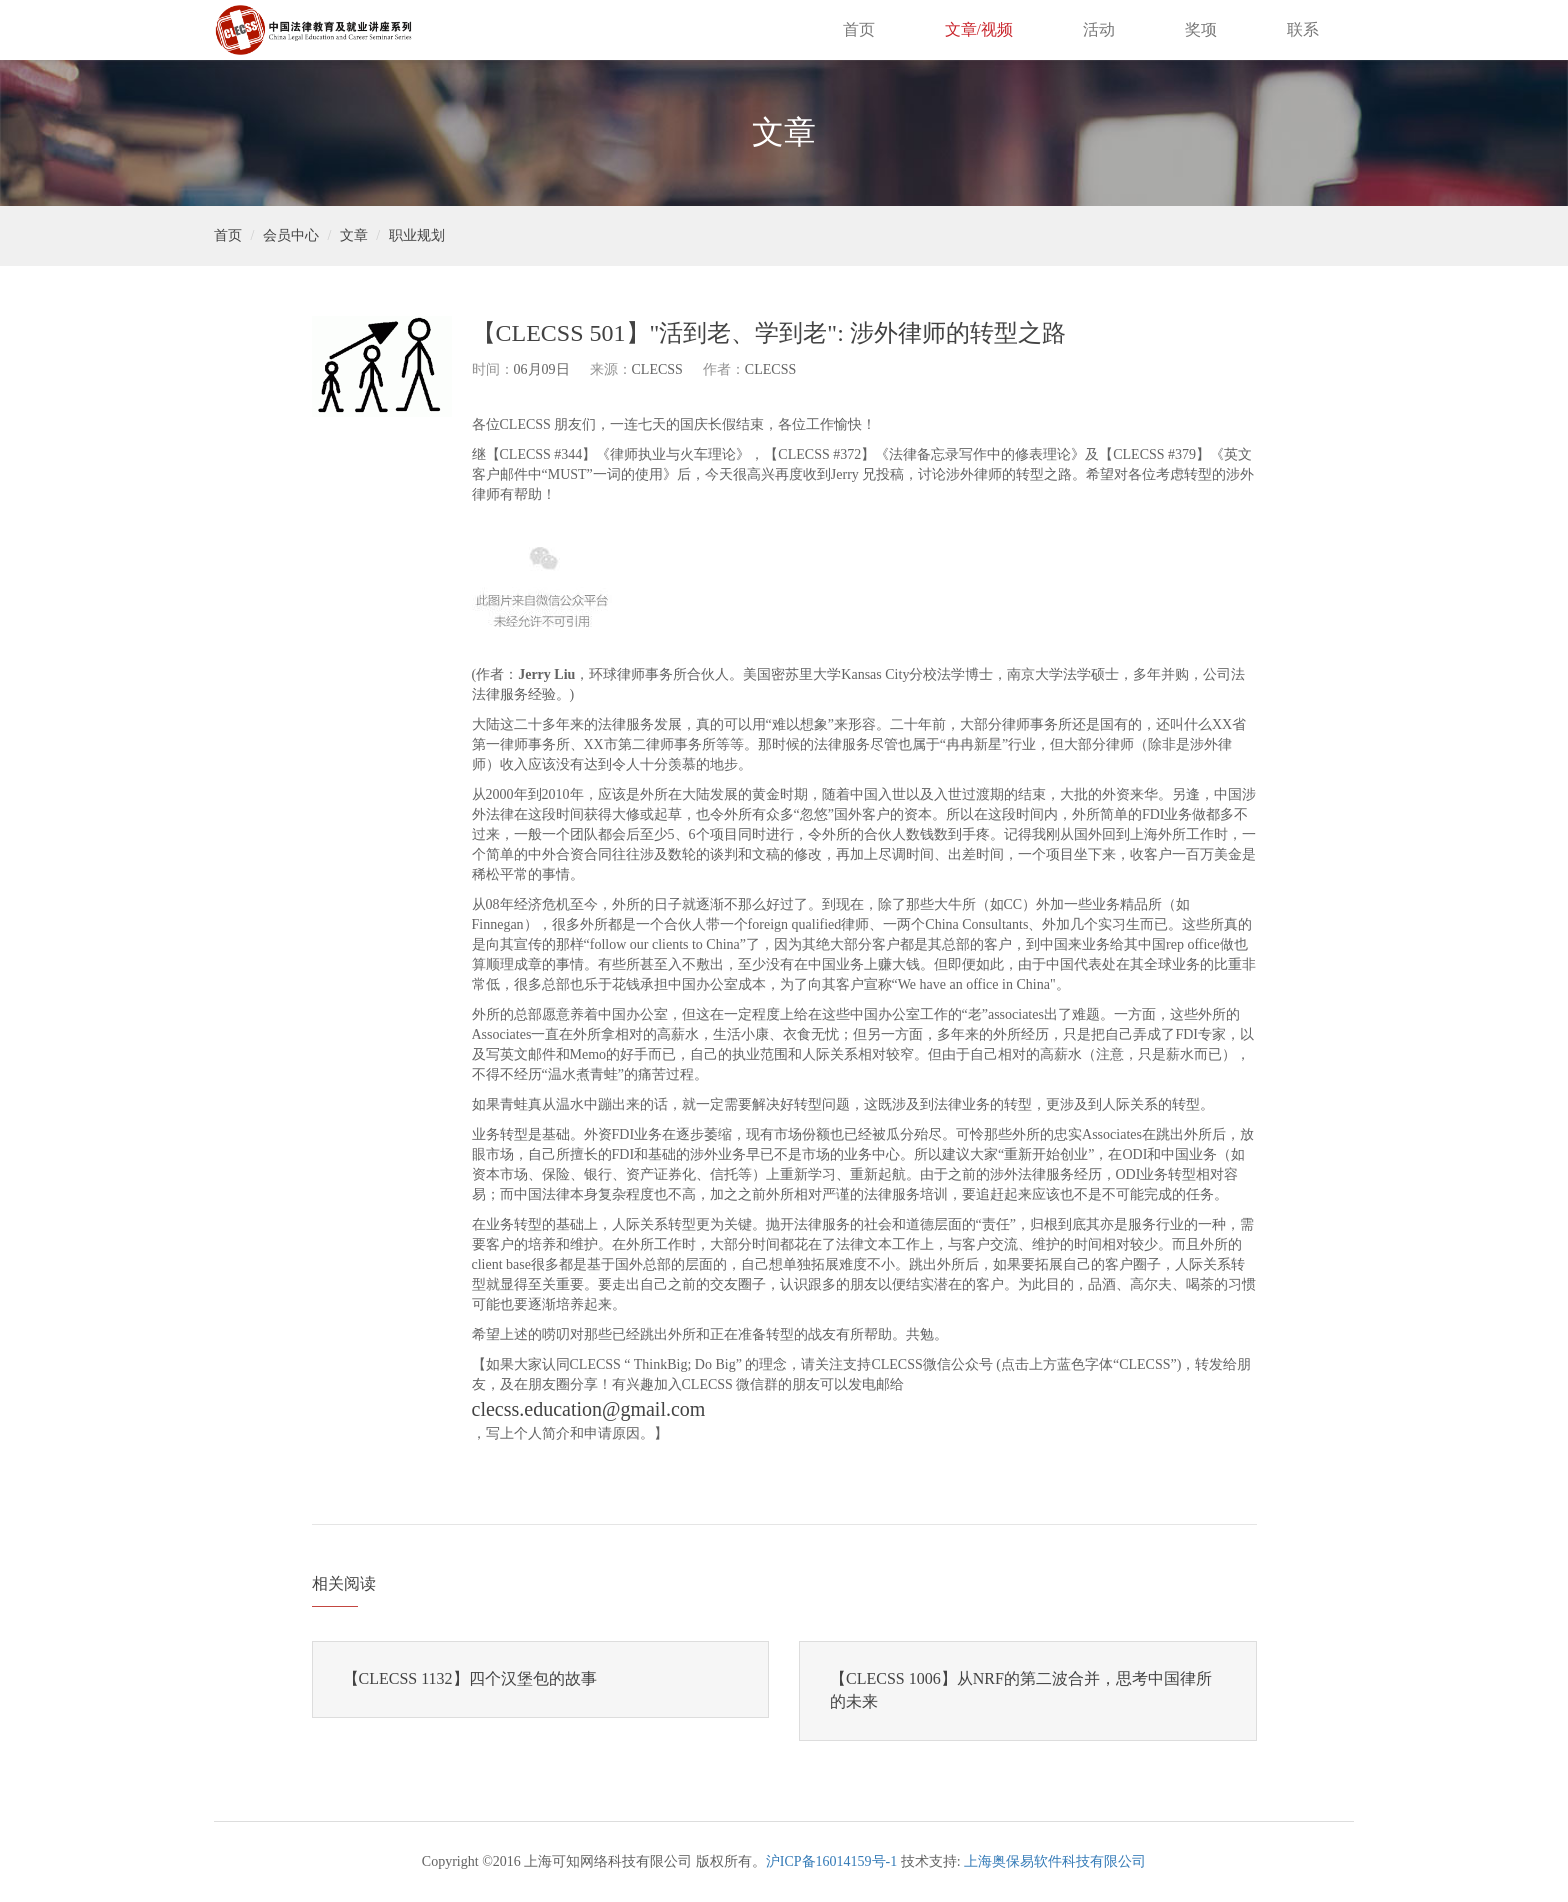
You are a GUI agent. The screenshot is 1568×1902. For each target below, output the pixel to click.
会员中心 (291, 235)
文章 (354, 235)
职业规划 (417, 235)
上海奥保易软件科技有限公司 (1055, 1861)
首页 (859, 29)
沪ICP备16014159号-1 (831, 1861)
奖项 (1201, 29)
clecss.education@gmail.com (589, 1409)
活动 (1099, 29)
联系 (1303, 29)
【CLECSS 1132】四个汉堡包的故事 (470, 1678)
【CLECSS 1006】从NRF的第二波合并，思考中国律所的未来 (1021, 1690)
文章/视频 (979, 29)
